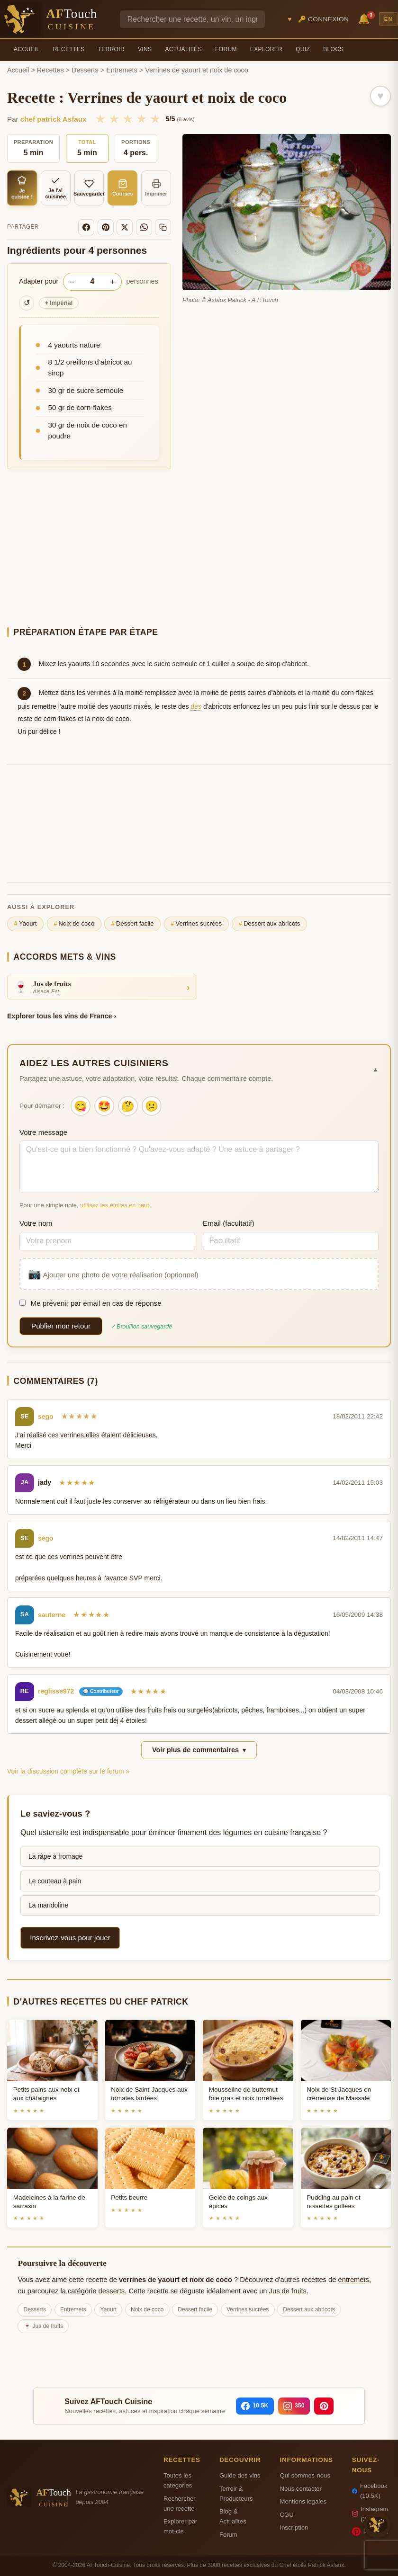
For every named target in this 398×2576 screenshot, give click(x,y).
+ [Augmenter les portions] (112, 282)
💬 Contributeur (100, 1691)
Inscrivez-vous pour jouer (70, 1938)
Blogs (333, 49)
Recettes (69, 49)
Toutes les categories (177, 2480)
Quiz (303, 49)
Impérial (59, 303)
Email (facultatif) (228, 1223)
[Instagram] (294, 2406)
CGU (287, 2514)
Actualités (183, 49)
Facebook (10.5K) (370, 2490)
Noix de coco (74, 923)
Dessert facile (132, 923)
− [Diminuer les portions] (71, 282)
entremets (353, 2279)
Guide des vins (240, 2475)
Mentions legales (303, 2501)
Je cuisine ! (22, 188)
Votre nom (35, 1223)
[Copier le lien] (163, 227)
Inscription (294, 2527)
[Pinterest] (106, 227)
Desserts (85, 70)
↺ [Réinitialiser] (27, 303)
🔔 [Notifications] (365, 18)
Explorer (266, 49)
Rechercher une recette (179, 2503)
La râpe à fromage (55, 1856)
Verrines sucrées (196, 923)
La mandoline (48, 1905)
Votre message (43, 1132)
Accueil (27, 49)
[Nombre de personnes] (92, 281)
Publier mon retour (60, 1326)
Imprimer (156, 187)
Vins (145, 49)
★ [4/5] (141, 118)
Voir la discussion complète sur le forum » (68, 1771)
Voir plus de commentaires (199, 1750)
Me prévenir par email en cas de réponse (90, 1303)
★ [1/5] (100, 118)
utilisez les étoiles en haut (114, 1205)
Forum (226, 49)
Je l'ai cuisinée (55, 188)
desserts (112, 2291)
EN (388, 19)
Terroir (111, 49)
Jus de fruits (288, 2291)
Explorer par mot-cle (180, 2526)
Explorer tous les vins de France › (61, 1016)
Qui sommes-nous (305, 2475)
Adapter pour (38, 281)
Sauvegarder (89, 187)
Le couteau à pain (54, 1881)
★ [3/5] (127, 118)
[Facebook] (86, 227)
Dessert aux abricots (269, 923)
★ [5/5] (155, 118)
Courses (122, 187)
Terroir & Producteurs (236, 2493)
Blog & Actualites (232, 2516)
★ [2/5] (114, 118)
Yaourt (25, 923)
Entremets (121, 70)
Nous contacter (301, 2488)
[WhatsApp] (144, 227)
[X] (125, 227)
